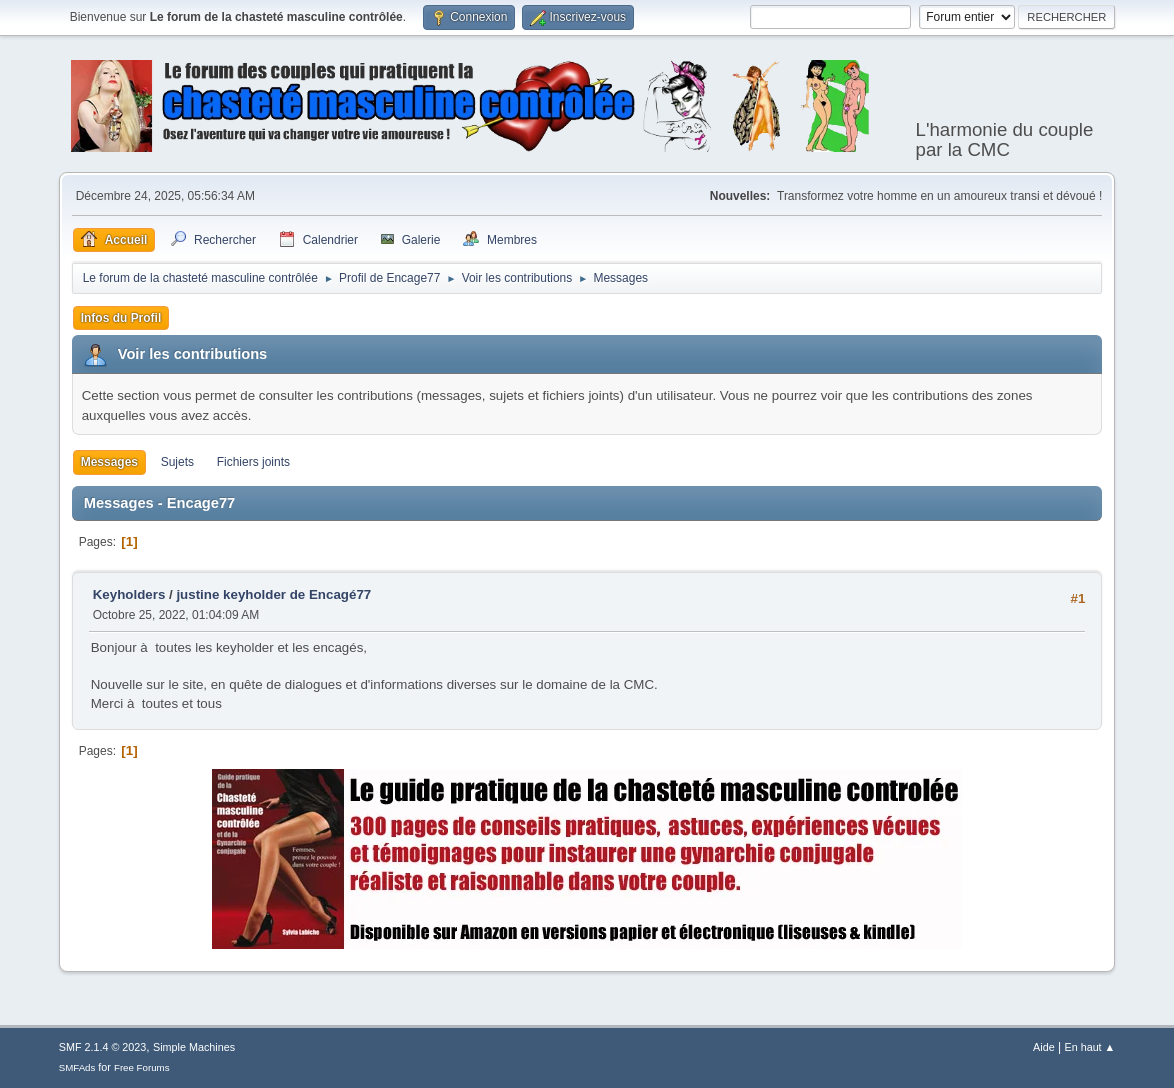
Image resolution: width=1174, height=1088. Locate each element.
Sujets (177, 462)
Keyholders (129, 594)
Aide (1044, 1047)
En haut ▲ (1089, 1047)
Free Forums (142, 1067)
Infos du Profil (121, 318)
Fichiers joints (253, 462)
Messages (109, 462)
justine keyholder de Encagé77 (273, 594)
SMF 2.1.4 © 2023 (103, 1047)
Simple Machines (194, 1047)
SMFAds (77, 1067)
